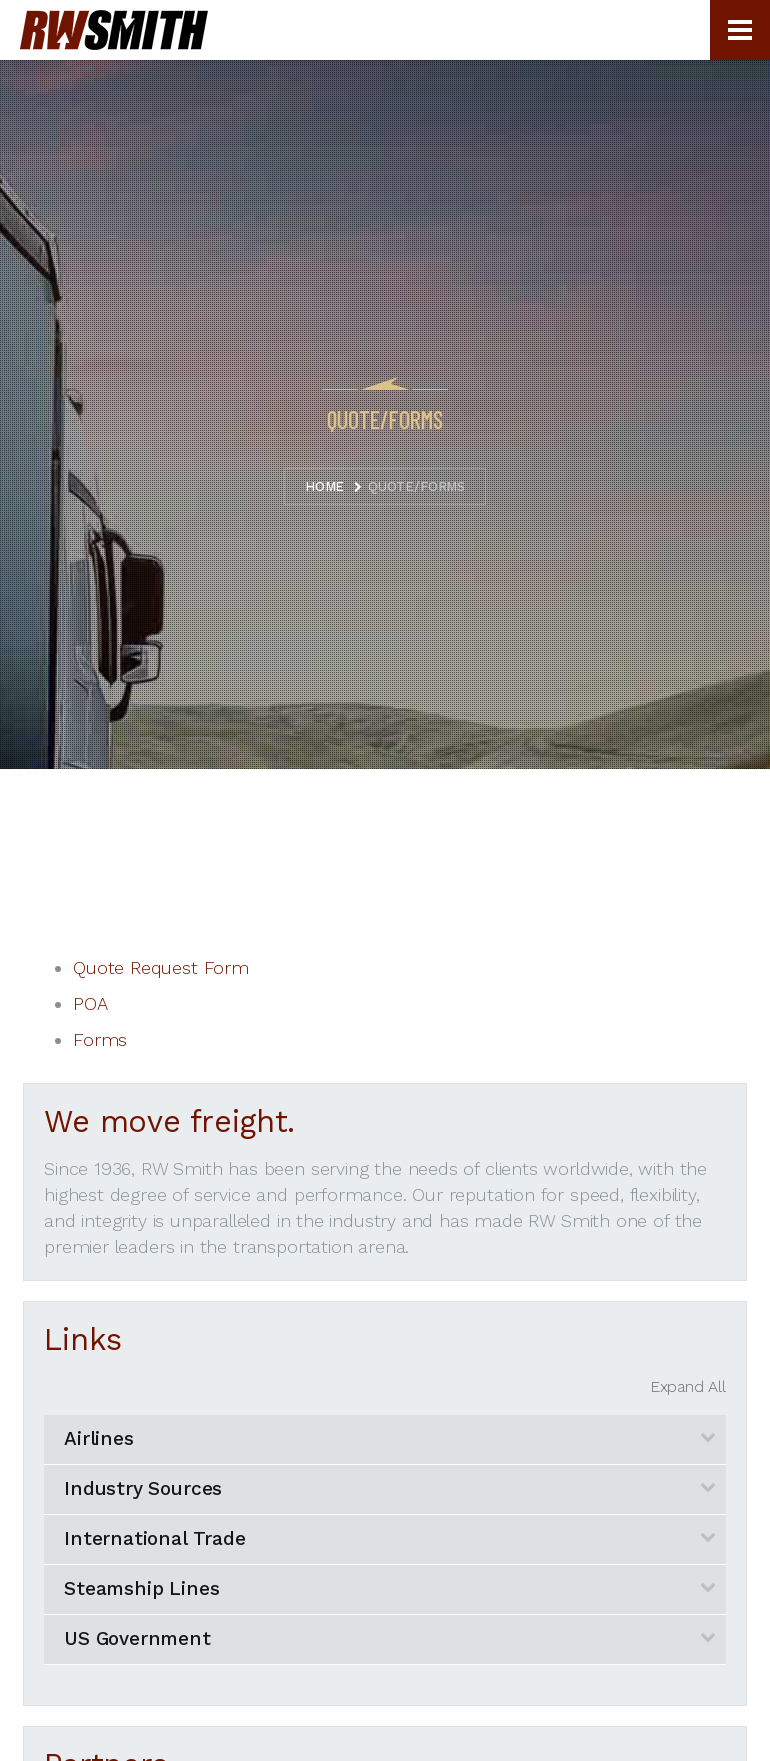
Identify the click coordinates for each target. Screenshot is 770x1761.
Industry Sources (143, 1488)
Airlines (99, 1438)
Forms (100, 1039)
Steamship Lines (141, 1588)
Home (324, 486)
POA (90, 1003)
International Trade (155, 1538)
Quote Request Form (161, 967)
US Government (137, 1638)
